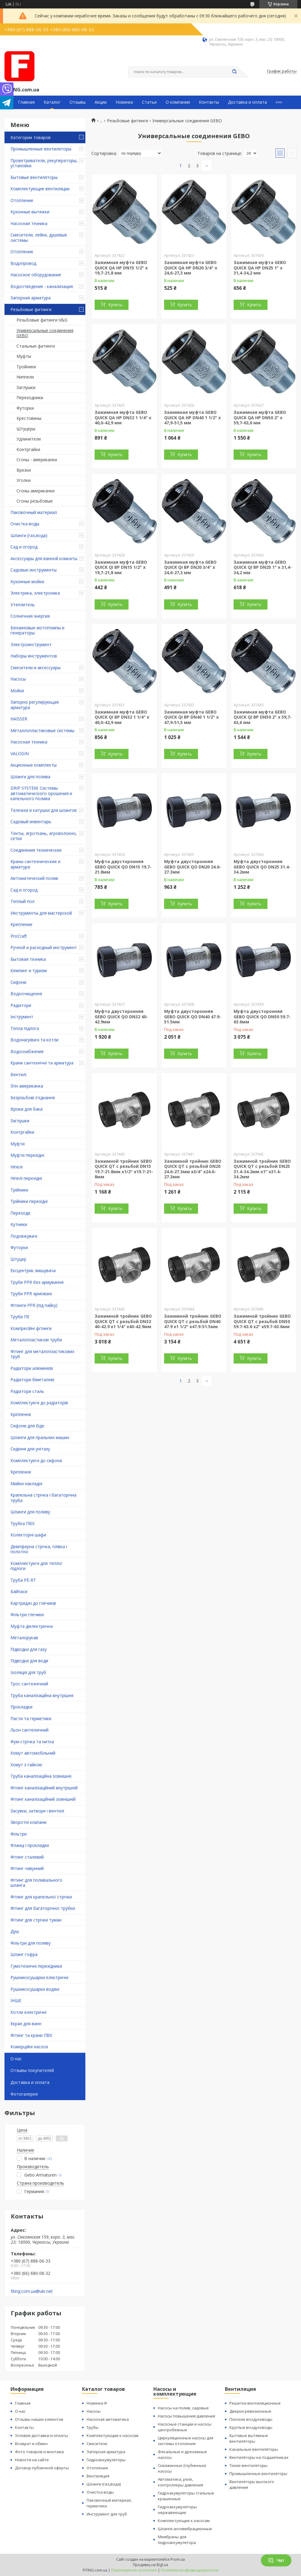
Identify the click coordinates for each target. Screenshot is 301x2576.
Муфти (17, 1144)
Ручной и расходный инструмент (43, 947)
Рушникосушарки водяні (34, 1989)
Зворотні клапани (28, 1822)
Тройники (26, 366)
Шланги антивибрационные (185, 2528)
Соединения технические (36, 850)
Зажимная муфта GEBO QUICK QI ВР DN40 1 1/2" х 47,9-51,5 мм (191, 717)
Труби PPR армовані (31, 1293)
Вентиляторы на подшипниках (258, 2457)
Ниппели (25, 377)
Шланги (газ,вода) (28, 535)
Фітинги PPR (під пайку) (34, 1305)
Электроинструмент (31, 644)
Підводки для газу (28, 1649)
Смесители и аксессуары (35, 667)
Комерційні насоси (29, 2046)
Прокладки (21, 1707)
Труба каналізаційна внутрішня (41, 1695)
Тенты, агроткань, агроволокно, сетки (43, 835)
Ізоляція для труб (28, 1672)
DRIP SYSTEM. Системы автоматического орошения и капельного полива (41, 793)
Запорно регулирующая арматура (34, 704)
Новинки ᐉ (97, 2403)
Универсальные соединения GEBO (44, 333)
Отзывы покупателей (32, 2070)
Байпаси (18, 1591)
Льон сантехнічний (29, 1730)
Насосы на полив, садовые (183, 2408)
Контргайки (28, 449)
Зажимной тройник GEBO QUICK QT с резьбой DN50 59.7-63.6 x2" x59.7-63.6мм (262, 1321)
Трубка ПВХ (22, 1523)
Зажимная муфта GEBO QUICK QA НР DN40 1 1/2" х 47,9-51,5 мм (192, 417)
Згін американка (26, 1086)
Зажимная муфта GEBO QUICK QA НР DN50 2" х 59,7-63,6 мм (260, 417)
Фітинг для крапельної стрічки (41, 1897)
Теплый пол (22, 901)
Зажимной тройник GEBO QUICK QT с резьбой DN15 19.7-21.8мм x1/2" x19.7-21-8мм (124, 1169)
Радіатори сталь (27, 1391)
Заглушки (25, 387)
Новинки (124, 102)
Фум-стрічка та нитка (32, 1741)
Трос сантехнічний (29, 1684)
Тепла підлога (24, 1028)
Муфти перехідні (27, 1155)
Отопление (21, 200)
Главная (26, 102)
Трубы (93, 2427)
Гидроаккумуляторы (106, 2459)
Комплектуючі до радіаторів (39, 1402)
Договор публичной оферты (42, 2468)
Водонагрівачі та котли (34, 1040)
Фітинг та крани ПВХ (31, 2035)
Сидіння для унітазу (30, 1449)
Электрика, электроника (35, 593)
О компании (178, 102)
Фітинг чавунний (27, 1868)
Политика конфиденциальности (189, 2570)
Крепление (21, 924)
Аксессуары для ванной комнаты (43, 558)
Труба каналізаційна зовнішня (40, 1776)
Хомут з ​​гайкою (26, 1764)
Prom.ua (177, 2559)
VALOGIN (19, 753)
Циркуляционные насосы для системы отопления (185, 2440)
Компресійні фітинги (31, 1328)
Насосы (18, 679)
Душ (14, 1931)
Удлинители (28, 439)
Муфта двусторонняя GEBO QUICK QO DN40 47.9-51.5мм (192, 1016)
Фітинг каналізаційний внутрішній (44, 1788)
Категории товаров (30, 137)
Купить (115, 304)
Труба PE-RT (23, 1580)
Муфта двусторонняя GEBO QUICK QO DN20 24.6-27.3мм (192, 867)
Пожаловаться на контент (134, 2570)
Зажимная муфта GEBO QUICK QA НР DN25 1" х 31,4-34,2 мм (260, 268)
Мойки (17, 690)
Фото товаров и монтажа (39, 2451)
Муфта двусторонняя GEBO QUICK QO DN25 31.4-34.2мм (262, 867)
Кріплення (20, 1414)
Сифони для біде (27, 1426)
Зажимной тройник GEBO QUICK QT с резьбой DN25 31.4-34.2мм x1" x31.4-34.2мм (262, 1169)
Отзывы (77, 102)
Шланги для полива (30, 776)
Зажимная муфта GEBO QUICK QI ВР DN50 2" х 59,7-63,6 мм (263, 717)
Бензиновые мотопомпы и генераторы (37, 630)
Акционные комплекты (33, 765)
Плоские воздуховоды (250, 2419)
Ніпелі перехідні (26, 1178)
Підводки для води (29, 1660)
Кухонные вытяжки (29, 212)
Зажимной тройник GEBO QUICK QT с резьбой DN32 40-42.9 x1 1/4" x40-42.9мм (123, 1321)
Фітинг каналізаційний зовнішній (42, 1799)
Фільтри (18, 1834)
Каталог (52, 102)
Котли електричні (28, 2012)
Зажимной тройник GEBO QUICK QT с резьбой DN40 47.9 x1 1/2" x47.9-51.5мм (192, 1321)
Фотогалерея (24, 2094)
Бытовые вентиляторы (34, 177)
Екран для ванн (25, 2023)
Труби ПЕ (19, 1316)
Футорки (25, 408)
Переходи (20, 1213)
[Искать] (235, 72)
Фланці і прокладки (29, 1845)
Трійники (19, 1190)
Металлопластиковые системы (42, 730)
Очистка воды (24, 524)
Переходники (29, 397)
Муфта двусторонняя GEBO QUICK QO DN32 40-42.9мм (121, 1016)
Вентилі (18, 1074)
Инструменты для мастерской (41, 913)
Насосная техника (28, 223)
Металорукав (24, 1637)
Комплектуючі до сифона (36, 1460)
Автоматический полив (34, 878)
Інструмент (21, 1016)
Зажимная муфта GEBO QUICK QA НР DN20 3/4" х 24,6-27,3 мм (190, 268)
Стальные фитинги (35, 346)
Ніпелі (16, 1167)
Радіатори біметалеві (32, 1379)
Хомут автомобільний (32, 1753)
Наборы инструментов (33, 656)
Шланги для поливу (30, 1512)
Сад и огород (23, 547)
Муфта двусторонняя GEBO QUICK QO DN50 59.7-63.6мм (262, 1016)
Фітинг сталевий (27, 1857)
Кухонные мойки (27, 581)
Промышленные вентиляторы (40, 149)
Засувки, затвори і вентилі (37, 1811)
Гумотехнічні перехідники (36, 1966)
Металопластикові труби (36, 1340)
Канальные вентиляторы (253, 2449)
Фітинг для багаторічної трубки (42, 1908)
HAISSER (18, 719)
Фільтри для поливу (30, 1943)
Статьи (149, 102)
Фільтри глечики (27, 1614)
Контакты (209, 102)
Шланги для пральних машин (39, 1437)
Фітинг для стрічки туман (35, 1920)
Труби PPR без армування (36, 1282)
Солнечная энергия (30, 616)
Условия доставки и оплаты (41, 2435)
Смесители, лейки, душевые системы (38, 237)
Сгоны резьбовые (34, 501)
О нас (16, 2058)
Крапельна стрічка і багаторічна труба (43, 1497)
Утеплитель (22, 604)
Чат (276, 2560)
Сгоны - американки (36, 459)
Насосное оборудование (35, 274)
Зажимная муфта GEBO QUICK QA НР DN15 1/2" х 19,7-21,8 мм (121, 268)
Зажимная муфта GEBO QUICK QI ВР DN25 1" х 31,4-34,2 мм (263, 567)
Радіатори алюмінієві (31, 1368)
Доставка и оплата (247, 102)
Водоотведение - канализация (41, 286)
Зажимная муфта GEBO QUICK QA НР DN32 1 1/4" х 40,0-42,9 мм (123, 417)
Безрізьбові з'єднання (32, 1097)
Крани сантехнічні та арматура (41, 1063)
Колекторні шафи (28, 1535)
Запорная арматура (30, 298)
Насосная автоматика (108, 2419)
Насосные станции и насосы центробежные (184, 2426)
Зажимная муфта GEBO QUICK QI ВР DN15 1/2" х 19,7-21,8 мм (121, 567)
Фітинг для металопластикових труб (42, 1354)
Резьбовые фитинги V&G (41, 320)
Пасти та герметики (30, 1718)
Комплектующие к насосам (112, 2435)
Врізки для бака (26, 1109)
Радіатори (20, 1005)
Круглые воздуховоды (250, 2427)
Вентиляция (98, 2476)
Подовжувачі (23, 1236)
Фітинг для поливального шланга (36, 1882)
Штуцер (18, 1259)
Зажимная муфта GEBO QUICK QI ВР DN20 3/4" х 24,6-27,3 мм (190, 567)
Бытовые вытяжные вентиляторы (248, 2438)
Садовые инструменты (33, 570)
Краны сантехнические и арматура (35, 864)
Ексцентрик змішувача (33, 1270)
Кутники (18, 1224)
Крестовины (28, 418)
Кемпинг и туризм (28, 970)
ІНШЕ (15, 2000)
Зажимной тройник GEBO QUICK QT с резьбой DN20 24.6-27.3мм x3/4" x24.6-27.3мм (192, 1169)
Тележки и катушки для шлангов (43, 810)
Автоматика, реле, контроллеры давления (180, 2482)
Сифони (18, 982)
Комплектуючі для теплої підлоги (36, 1565)
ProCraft (18, 936)
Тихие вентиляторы (248, 2465)
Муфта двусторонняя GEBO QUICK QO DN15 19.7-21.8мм (123, 867)
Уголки (23, 480)
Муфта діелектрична (31, 1626)
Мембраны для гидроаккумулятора (177, 2539)
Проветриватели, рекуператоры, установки (44, 163)
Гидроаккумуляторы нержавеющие (177, 2509)
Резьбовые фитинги (31, 309)
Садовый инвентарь (30, 821)
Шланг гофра (23, 1954)
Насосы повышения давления (186, 2416)
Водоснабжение (27, 1051)
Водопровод (23, 263)
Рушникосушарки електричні (39, 1977)
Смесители (97, 2443)
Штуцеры (25, 429)
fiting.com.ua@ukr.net (32, 2291)
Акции (101, 102)
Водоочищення (26, 993)
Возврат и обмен (31, 2443)
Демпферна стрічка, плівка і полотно (38, 1549)
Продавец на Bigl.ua (150, 2564)
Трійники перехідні (29, 1201)
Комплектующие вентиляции (39, 188)
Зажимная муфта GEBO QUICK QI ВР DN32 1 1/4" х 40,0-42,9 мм (122, 717)
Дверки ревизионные (250, 2411)
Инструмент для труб (107, 2514)
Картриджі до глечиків (33, 1603)
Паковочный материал (33, 512)
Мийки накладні (26, 1483)
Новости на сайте (32, 2459)
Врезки (23, 470)
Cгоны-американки (35, 491)
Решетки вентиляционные (255, 2403)
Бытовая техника (28, 959)
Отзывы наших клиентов (39, 2419)
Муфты (23, 356)
